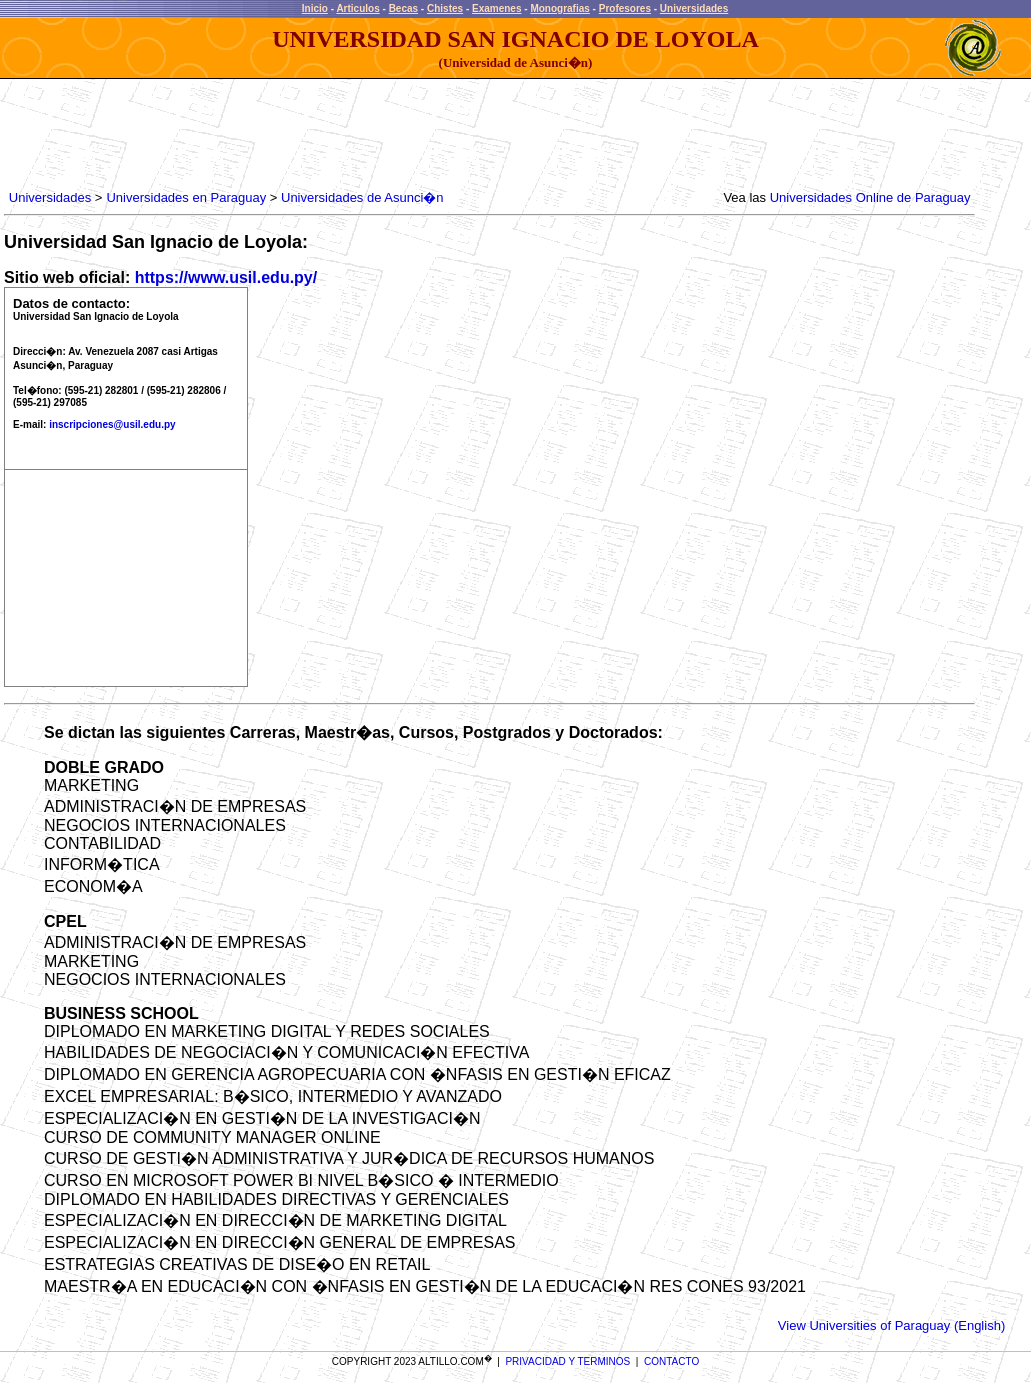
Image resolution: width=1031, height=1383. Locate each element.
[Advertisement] (369, 135)
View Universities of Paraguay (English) (891, 1325)
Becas (403, 8)
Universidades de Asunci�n (362, 197)
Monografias (559, 8)
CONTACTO (671, 1361)
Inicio (315, 8)
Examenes (496, 8)
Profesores (625, 8)
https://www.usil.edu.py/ (226, 277)
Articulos (357, 8)
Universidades (694, 8)
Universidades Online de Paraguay (870, 197)
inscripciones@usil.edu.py (112, 424)
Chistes (445, 8)
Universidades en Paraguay (186, 197)
